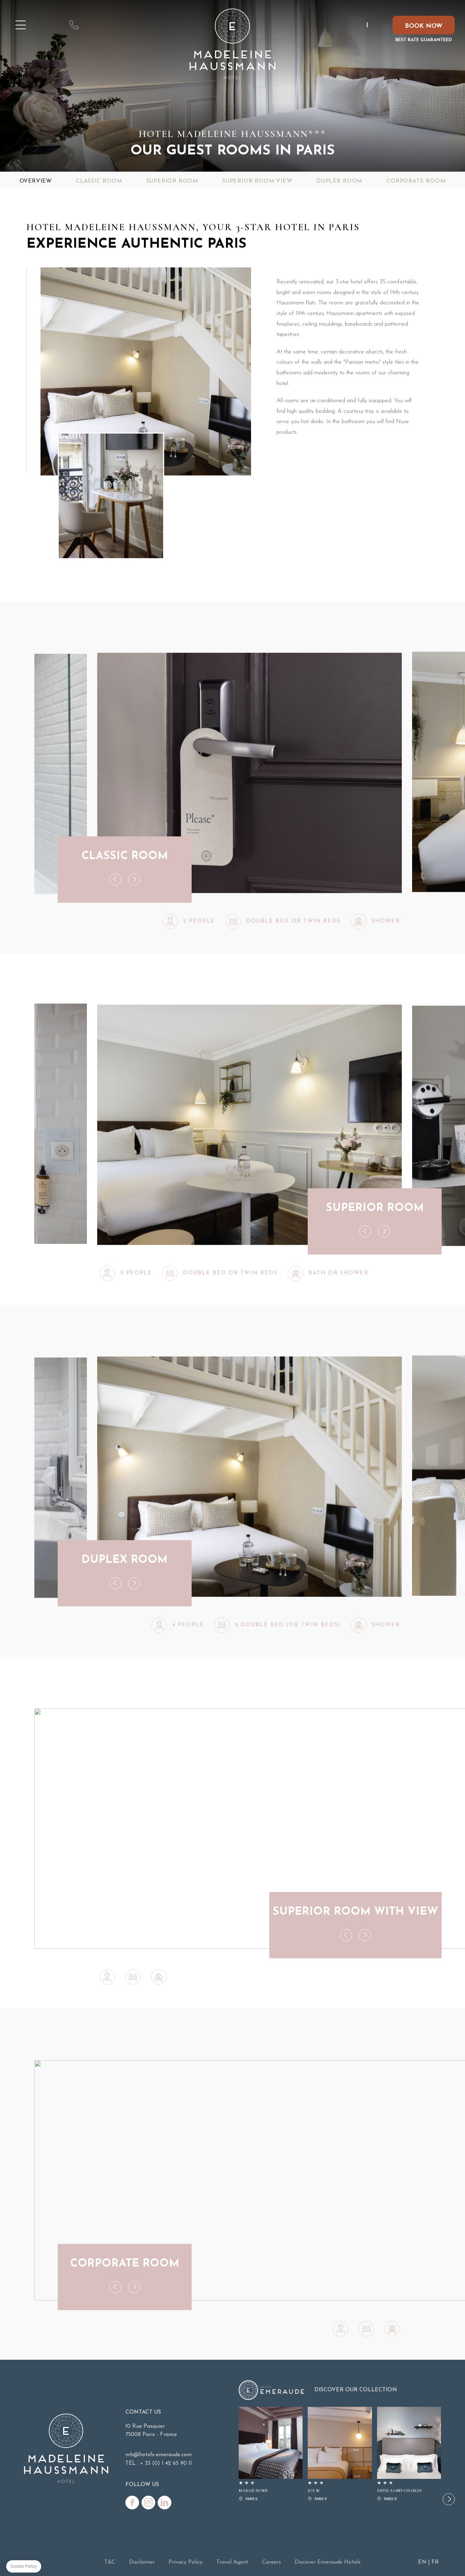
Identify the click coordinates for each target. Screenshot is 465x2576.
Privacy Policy (186, 2562)
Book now (423, 26)
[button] (449, 2499)
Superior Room (172, 181)
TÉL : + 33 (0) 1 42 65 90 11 (158, 2463)
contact (74, 25)
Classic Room (99, 181)
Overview (36, 181)
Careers (271, 2562)
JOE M (340, 2455)
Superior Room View (257, 181)
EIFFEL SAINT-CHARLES (409, 2455)
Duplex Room (339, 181)
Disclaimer (142, 2562)
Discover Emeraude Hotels (328, 2562)
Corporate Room (415, 181)
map (50, 25)
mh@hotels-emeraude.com (98, 25)
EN (360, 24)
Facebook (132, 2502)
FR (373, 24)
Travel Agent (232, 2562)
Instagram (148, 2502)
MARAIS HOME (271, 2455)
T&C (109, 2562)
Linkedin (164, 2502)
